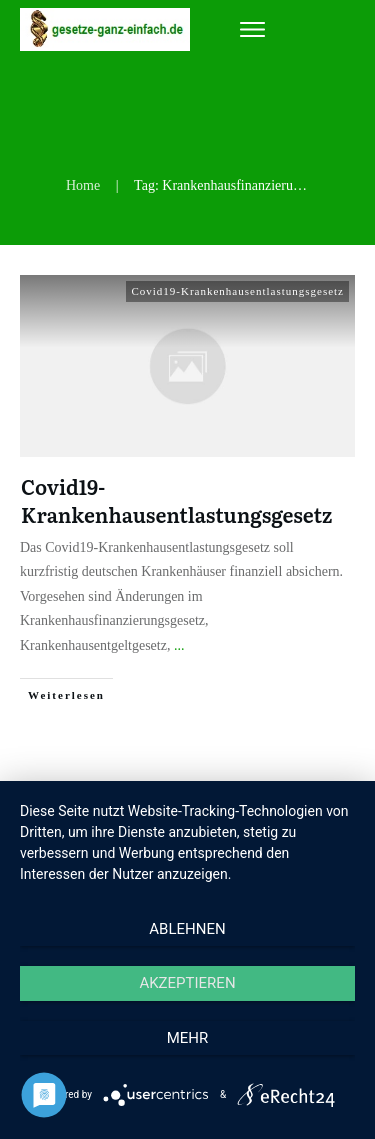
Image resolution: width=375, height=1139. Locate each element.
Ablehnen (187, 929)
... (179, 645)
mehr (188, 1038)
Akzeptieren (187, 983)
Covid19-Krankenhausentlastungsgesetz (237, 291)
